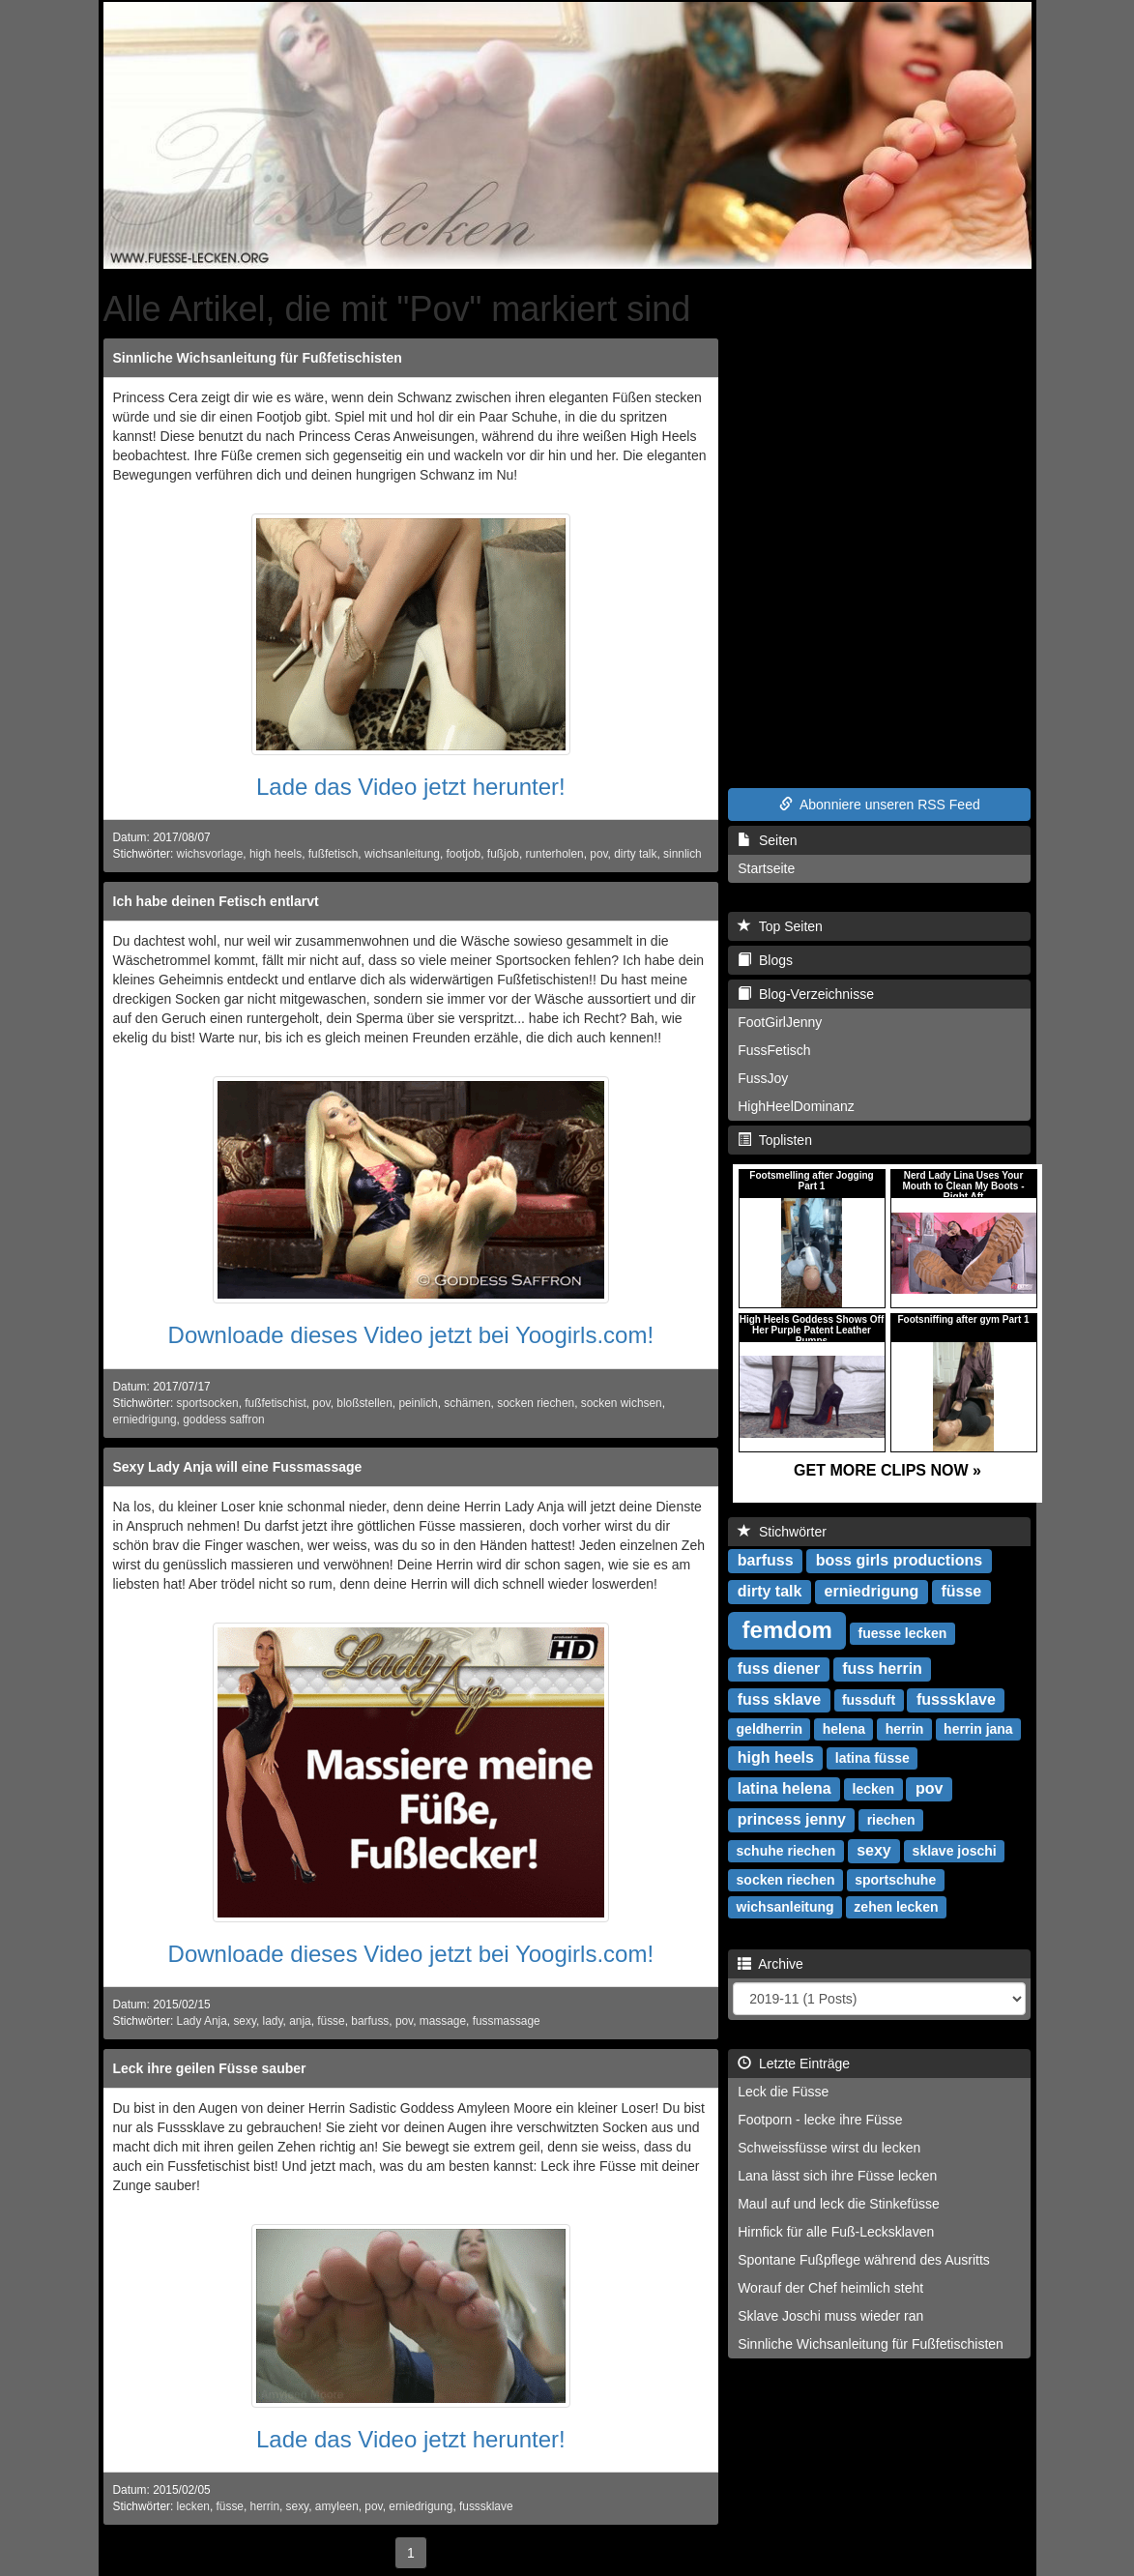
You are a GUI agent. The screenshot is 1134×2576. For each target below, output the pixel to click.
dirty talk (635, 854)
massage (443, 2021)
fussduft (868, 1700)
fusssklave (486, 2506)
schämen (467, 1403)
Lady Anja (202, 2021)
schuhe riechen (786, 1851)
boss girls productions (899, 1560)
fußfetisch (333, 854)
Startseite (766, 868)
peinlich (417, 1403)
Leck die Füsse (783, 2091)
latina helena (784, 1788)
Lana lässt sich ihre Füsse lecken (837, 2175)
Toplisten (775, 1140)
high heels (275, 854)
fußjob (503, 854)
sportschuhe (895, 1880)
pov (598, 854)
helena (844, 1729)
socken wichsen (621, 1403)
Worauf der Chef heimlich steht (830, 2288)
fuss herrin (882, 1668)
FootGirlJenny (780, 1022)
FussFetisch (774, 1050)
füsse (330, 2021)
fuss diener (779, 1668)
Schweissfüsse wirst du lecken (829, 2147)
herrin (264, 2506)
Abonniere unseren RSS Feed (879, 804)
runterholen (555, 854)
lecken (193, 2506)
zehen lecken (896, 1907)
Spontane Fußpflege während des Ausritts (864, 2260)
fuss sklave (779, 1699)
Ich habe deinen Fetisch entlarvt (216, 901)
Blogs (765, 960)
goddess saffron (223, 1419)
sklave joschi (955, 1851)
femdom (787, 1630)
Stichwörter (782, 1531)
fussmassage (506, 2021)
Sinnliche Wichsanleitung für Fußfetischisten (257, 358)
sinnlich (682, 854)
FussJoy (763, 1078)
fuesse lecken (902, 1633)
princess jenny (792, 1819)
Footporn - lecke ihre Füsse (820, 2119)
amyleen (337, 2506)
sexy (244, 2021)
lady (273, 2021)
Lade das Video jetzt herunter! (411, 787)
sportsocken (208, 1403)
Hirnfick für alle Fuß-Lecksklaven (836, 2231)
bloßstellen (364, 1403)
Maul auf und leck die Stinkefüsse (839, 2203)
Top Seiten (780, 926)
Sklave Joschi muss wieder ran (830, 2316)
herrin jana (978, 1729)
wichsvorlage (210, 854)
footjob (464, 854)
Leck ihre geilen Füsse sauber (209, 2068)
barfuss (370, 2021)
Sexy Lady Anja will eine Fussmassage (238, 1467)
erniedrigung (145, 1419)
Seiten (767, 840)
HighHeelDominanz (796, 1106)
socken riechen (535, 1403)
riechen (891, 1820)
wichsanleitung (402, 854)
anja (299, 2021)
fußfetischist (275, 1403)
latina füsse (872, 1758)
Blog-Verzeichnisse (806, 994)
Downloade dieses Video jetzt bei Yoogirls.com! (411, 1335)
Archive (770, 1964)
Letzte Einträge (794, 2063)
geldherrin (769, 1729)
